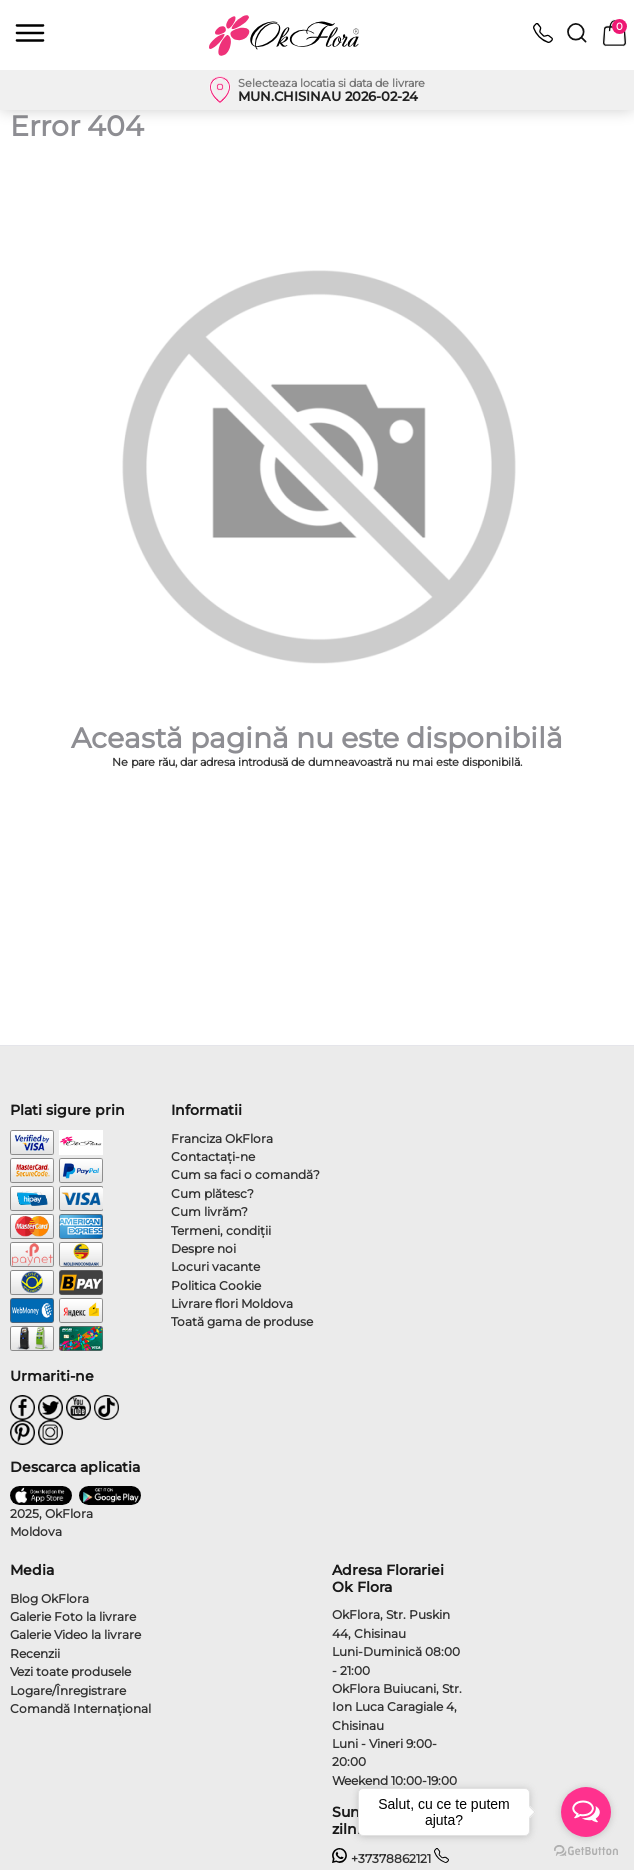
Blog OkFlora (49, 1598)
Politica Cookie (216, 1285)
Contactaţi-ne (213, 1156)
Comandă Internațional (80, 1708)
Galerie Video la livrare (75, 1634)
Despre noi (203, 1248)
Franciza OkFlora (222, 1138)
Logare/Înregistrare (68, 1690)
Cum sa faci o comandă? (245, 1174)
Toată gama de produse (242, 1321)
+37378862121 (381, 1858)
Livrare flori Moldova (232, 1303)
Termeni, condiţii (221, 1230)
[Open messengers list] (586, 1812)
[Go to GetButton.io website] (586, 1850)
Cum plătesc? (212, 1193)
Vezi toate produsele (70, 1671)
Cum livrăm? (209, 1211)
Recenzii (35, 1653)
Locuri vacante (215, 1266)
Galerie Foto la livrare (73, 1616)
